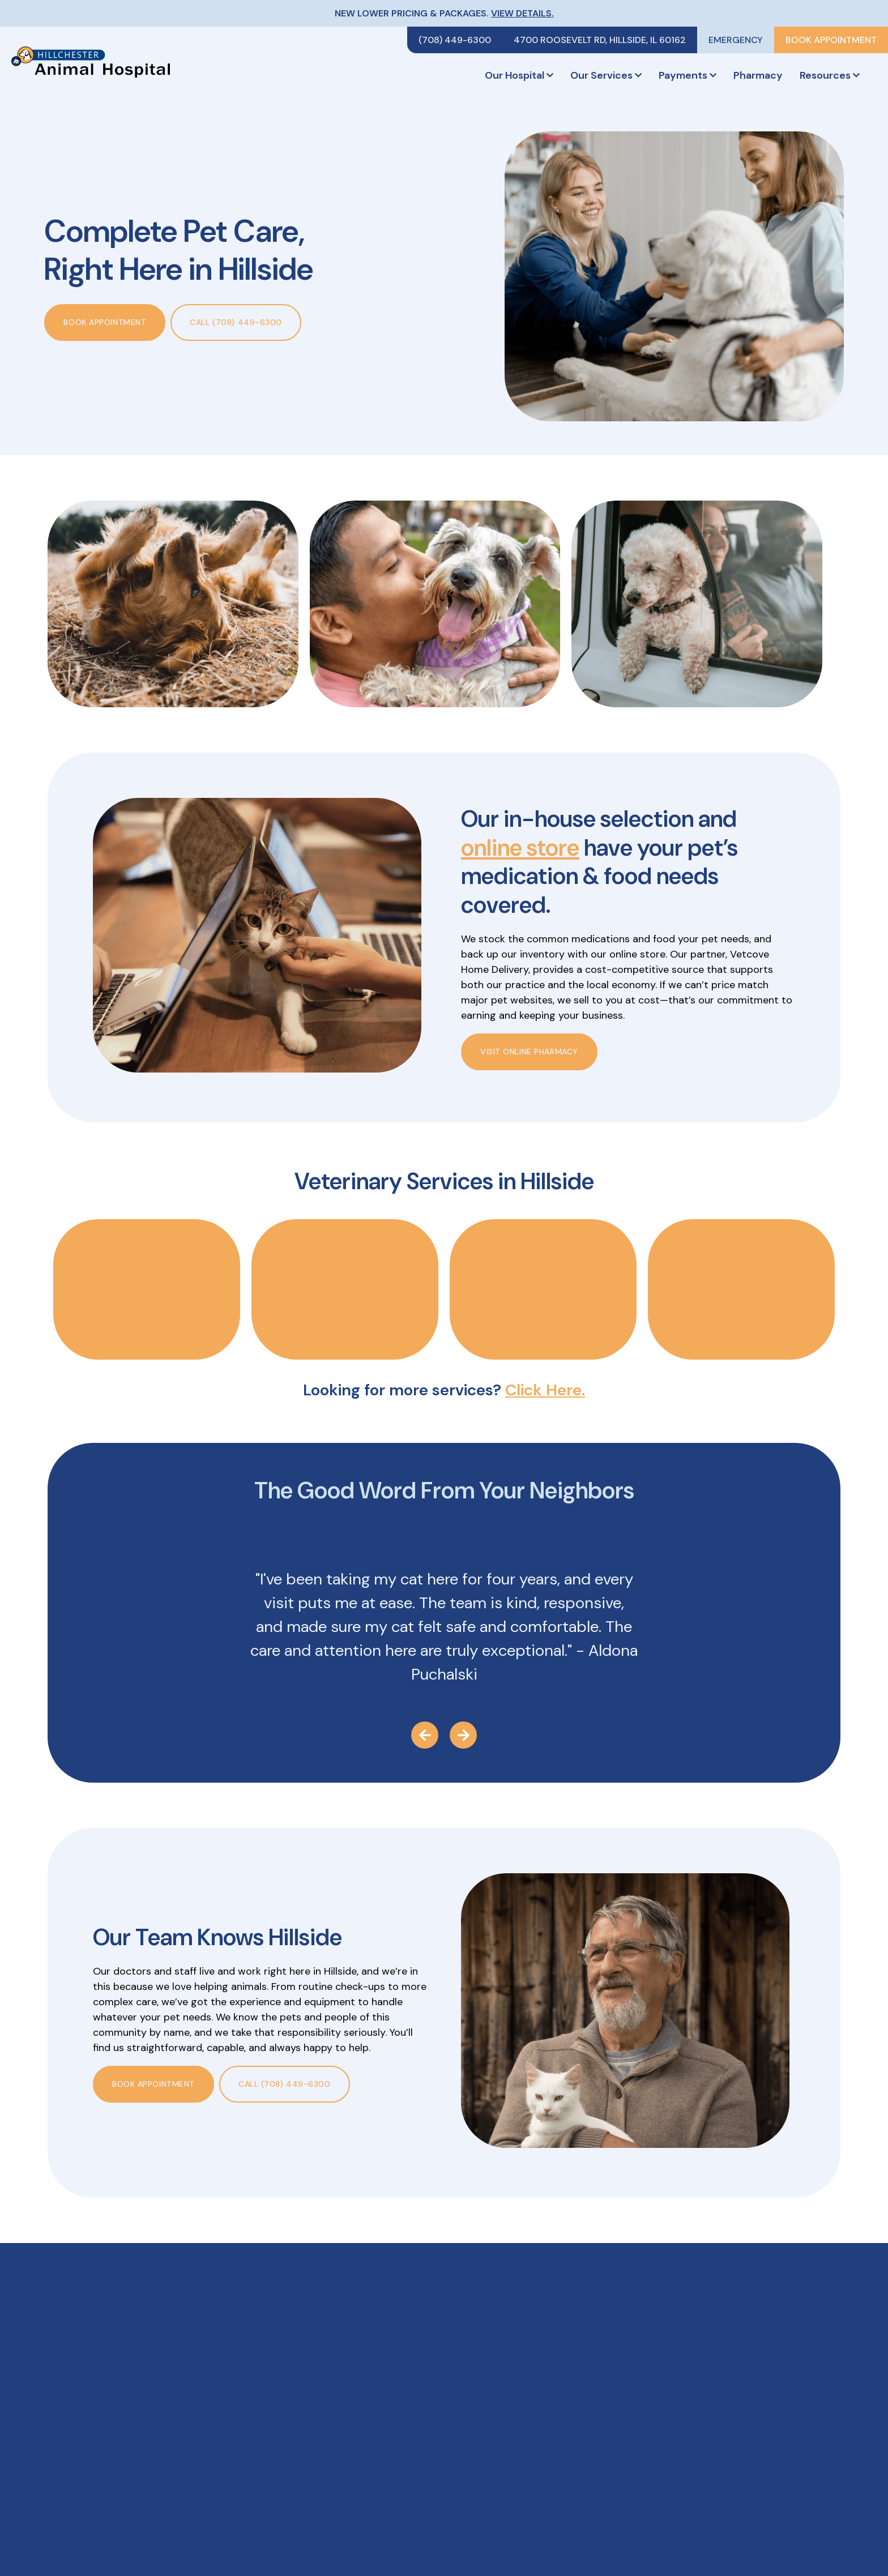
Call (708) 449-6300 (236, 322)
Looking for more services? (444, 1390)
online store (520, 848)
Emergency (735, 40)
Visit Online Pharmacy (529, 1051)
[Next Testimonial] (463, 1735)
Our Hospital (519, 75)
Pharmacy (758, 75)
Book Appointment (831, 40)
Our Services (606, 75)
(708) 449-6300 (455, 40)
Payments (687, 75)
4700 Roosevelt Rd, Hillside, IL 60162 (600, 40)
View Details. (522, 13)
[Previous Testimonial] (424, 1735)
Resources (830, 75)
